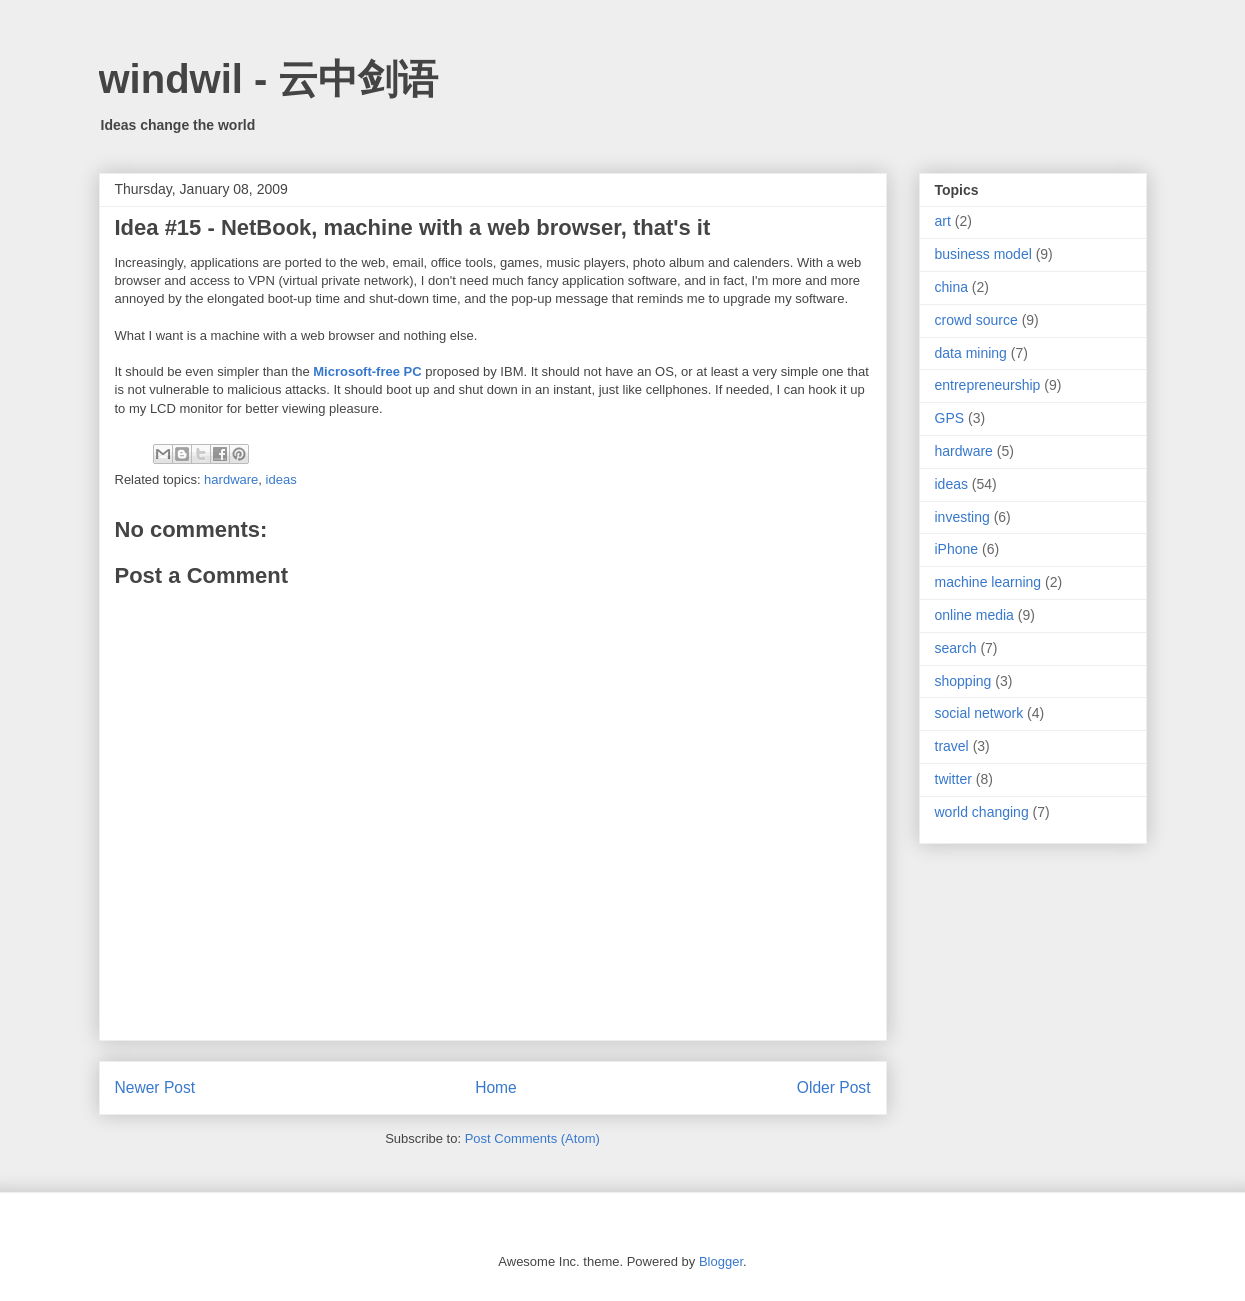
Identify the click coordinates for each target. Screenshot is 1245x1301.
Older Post (834, 1087)
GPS (950, 418)
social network (979, 713)
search (956, 648)
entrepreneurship (988, 385)
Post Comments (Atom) (532, 1138)
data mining (971, 353)
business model (983, 254)
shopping (963, 681)
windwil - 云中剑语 (269, 79)
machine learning (988, 582)
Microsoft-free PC (367, 371)
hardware (231, 479)
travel (952, 746)
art (943, 221)
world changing (982, 812)
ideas (281, 479)
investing (962, 517)
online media (974, 615)
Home (496, 1087)
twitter (953, 779)
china (951, 287)
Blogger (721, 1261)
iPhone (957, 549)
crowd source (976, 320)
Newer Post (155, 1087)
